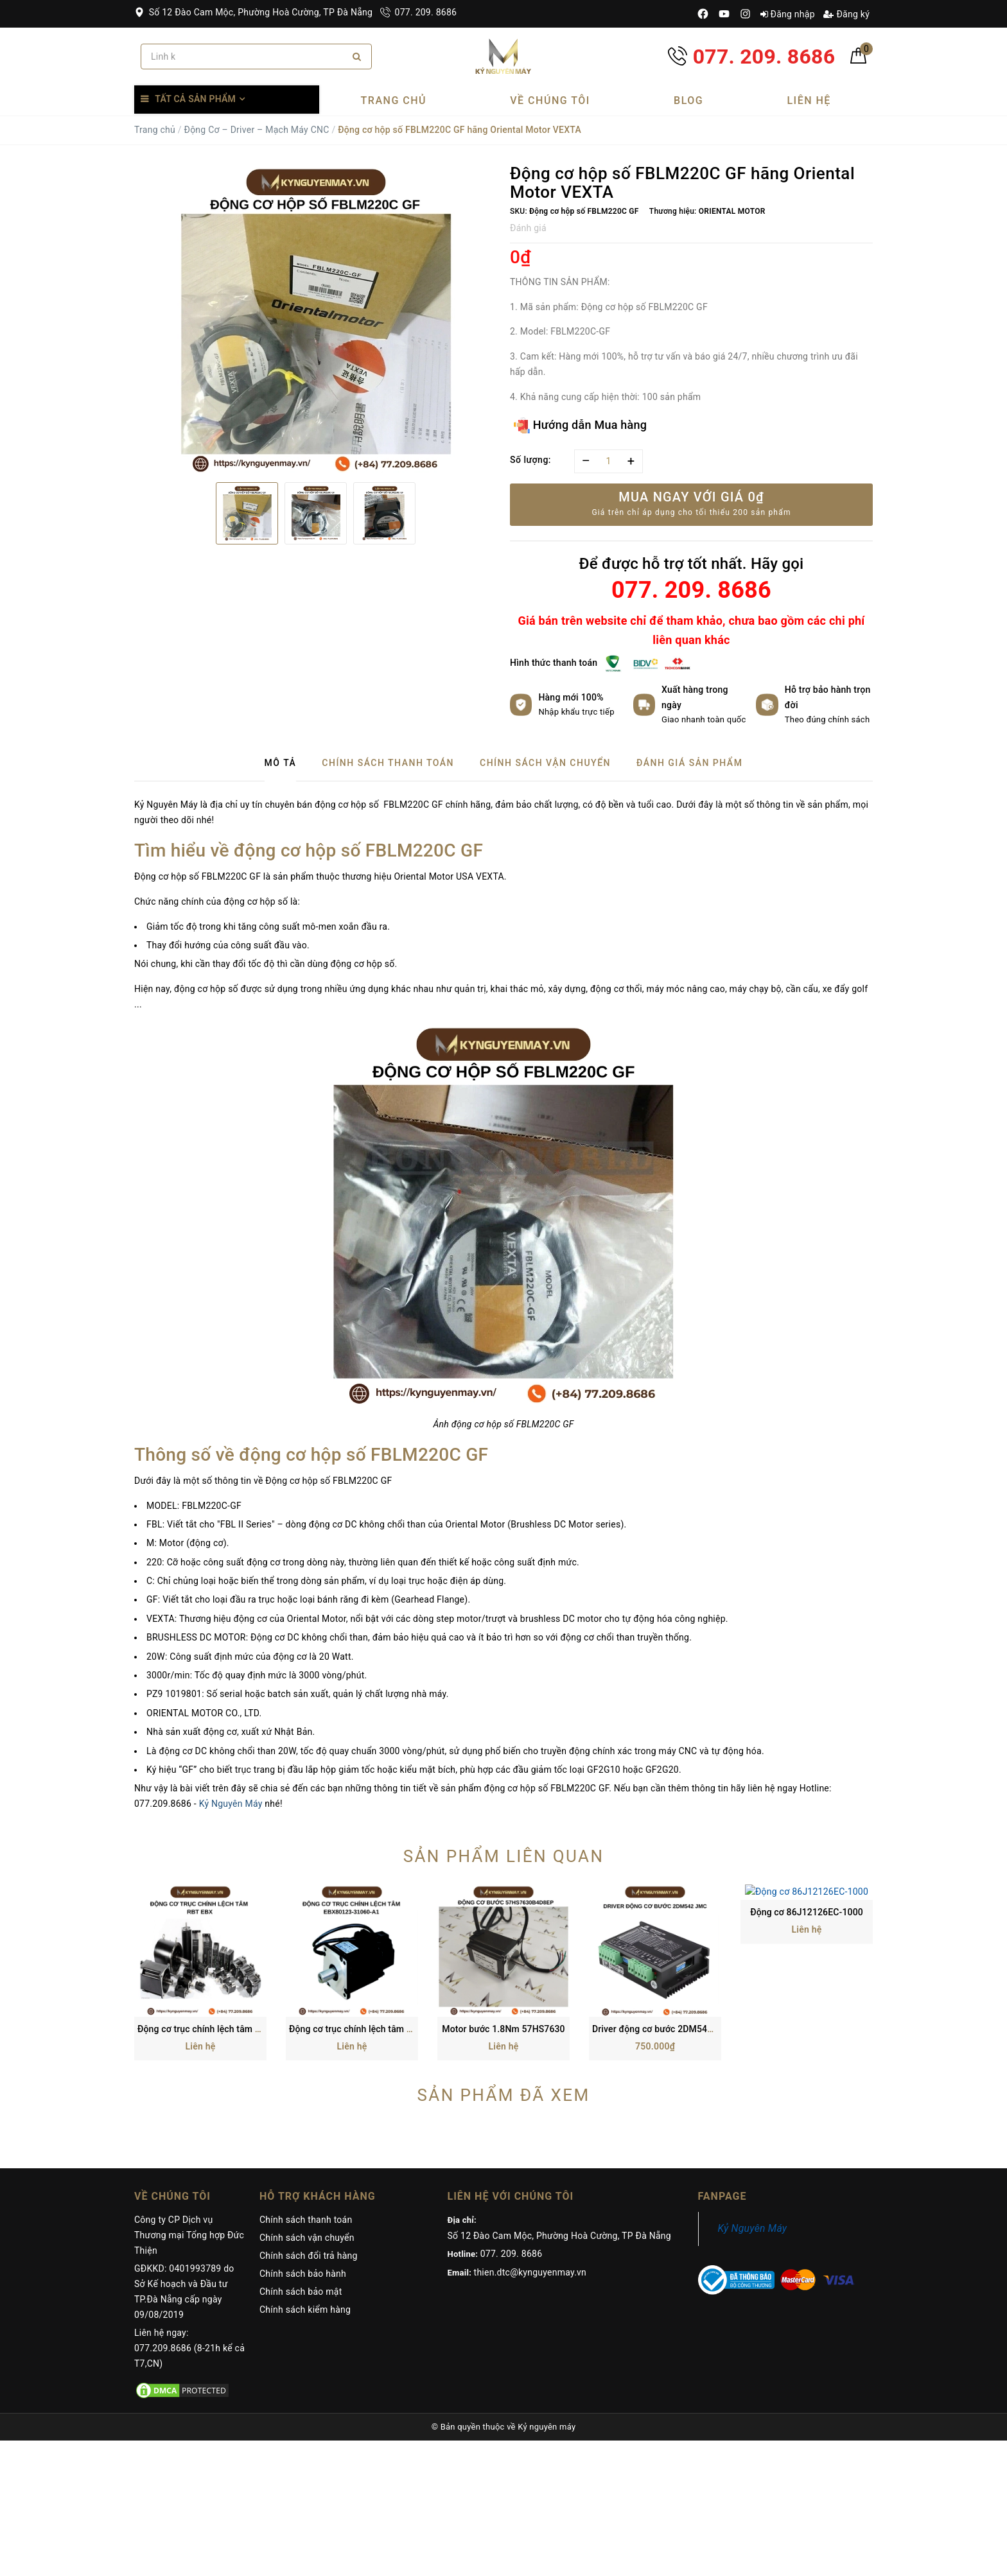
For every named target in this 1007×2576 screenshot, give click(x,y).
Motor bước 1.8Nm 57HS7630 (503, 1912)
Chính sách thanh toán (305, 2103)
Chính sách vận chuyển (307, 2121)
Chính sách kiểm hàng (305, 2193)
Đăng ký (846, 14)
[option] (315, 318)
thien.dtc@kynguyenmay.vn (530, 2155)
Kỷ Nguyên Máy (231, 1803)
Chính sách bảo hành (302, 2157)
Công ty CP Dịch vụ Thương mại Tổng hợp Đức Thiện (189, 2118)
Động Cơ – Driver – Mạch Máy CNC (256, 130)
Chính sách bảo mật (300, 2175)
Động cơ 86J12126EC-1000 (806, 1912)
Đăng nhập (787, 14)
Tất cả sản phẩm (195, 99)
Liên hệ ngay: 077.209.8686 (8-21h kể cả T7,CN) (189, 2231)
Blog (688, 100)
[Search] (357, 56)
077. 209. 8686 (418, 12)
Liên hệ (808, 100)
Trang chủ (393, 100)
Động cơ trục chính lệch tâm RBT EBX (214, 1912)
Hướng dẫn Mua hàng (580, 425)
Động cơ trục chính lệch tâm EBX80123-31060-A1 (391, 1912)
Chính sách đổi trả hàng (308, 2139)
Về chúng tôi (550, 100)
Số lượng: (530, 460)
